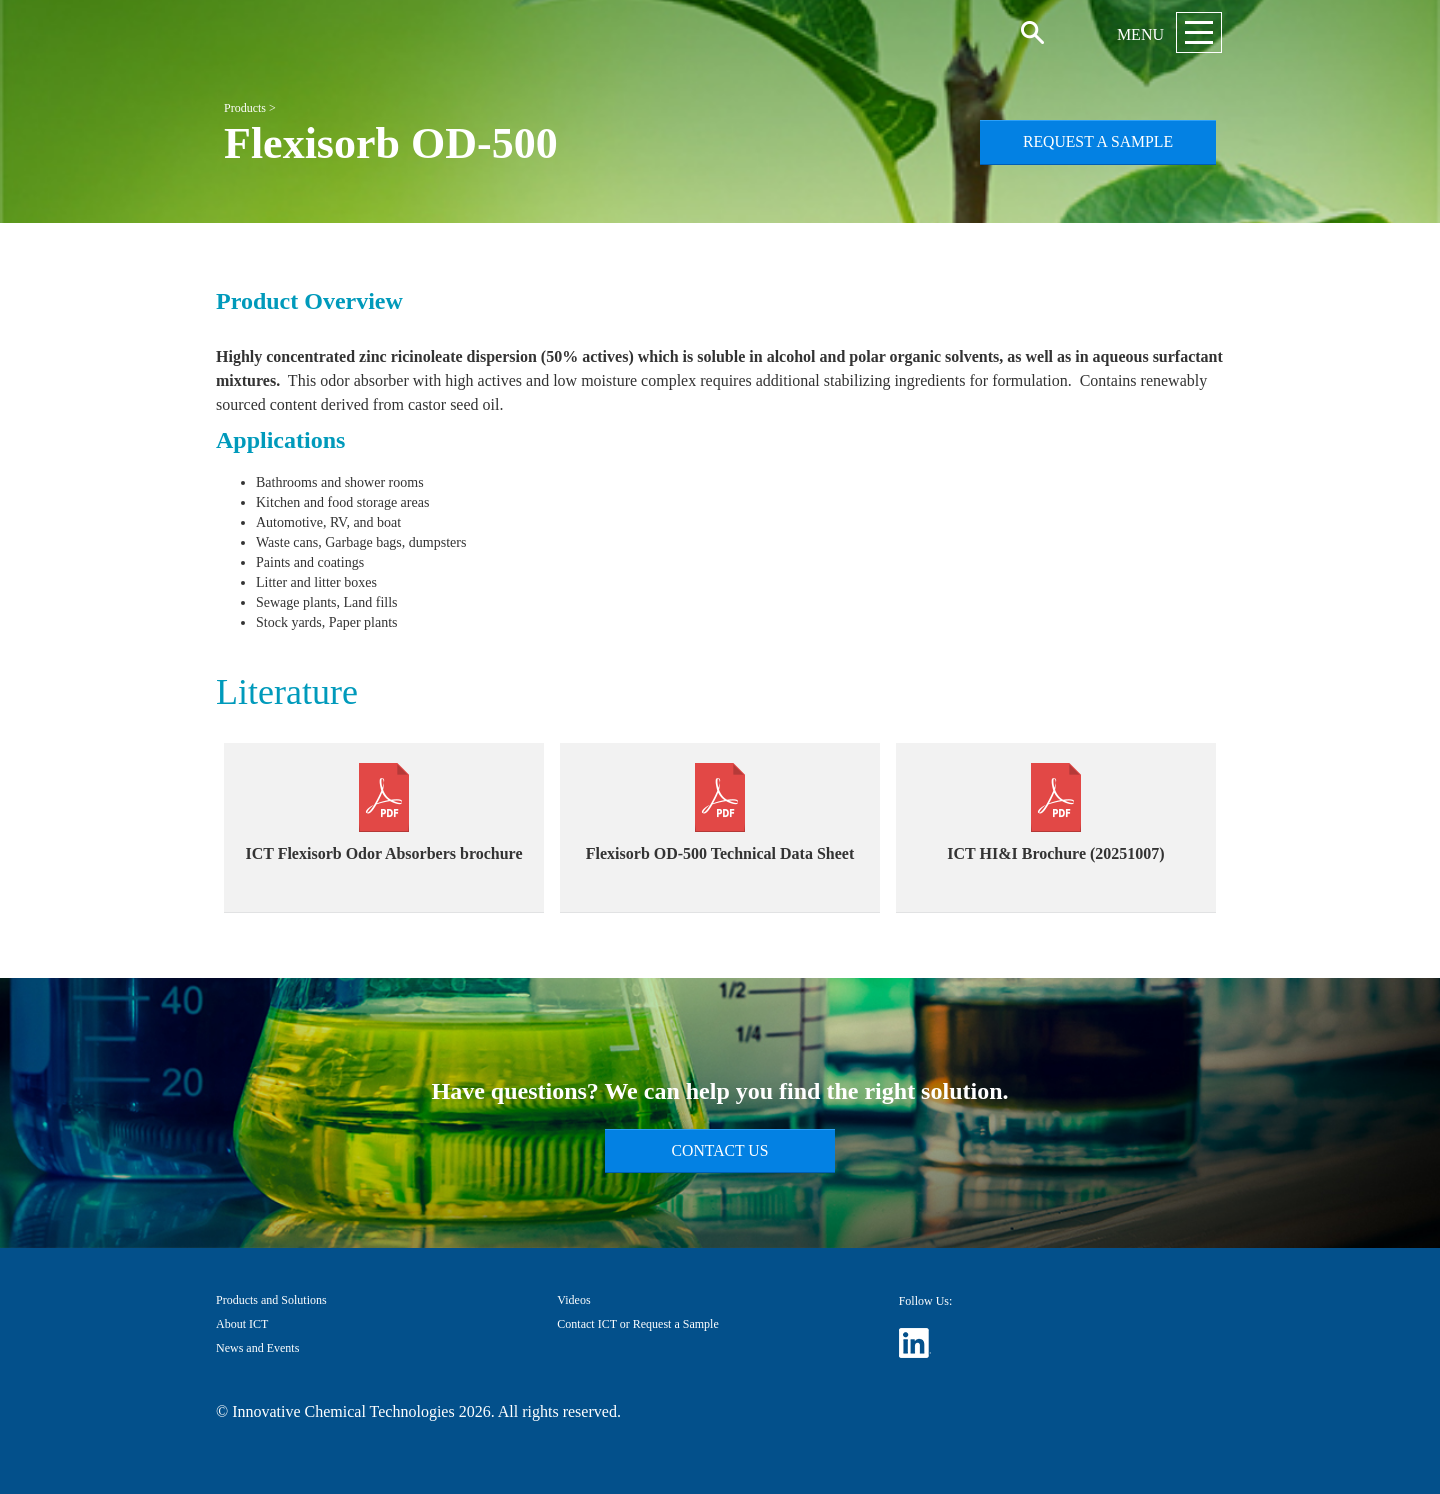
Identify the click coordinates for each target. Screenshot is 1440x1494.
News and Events (257, 1348)
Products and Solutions (271, 1300)
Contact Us (720, 1150)
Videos (573, 1300)
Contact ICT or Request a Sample (637, 1324)
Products (245, 108)
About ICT (242, 1324)
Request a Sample (1098, 141)
